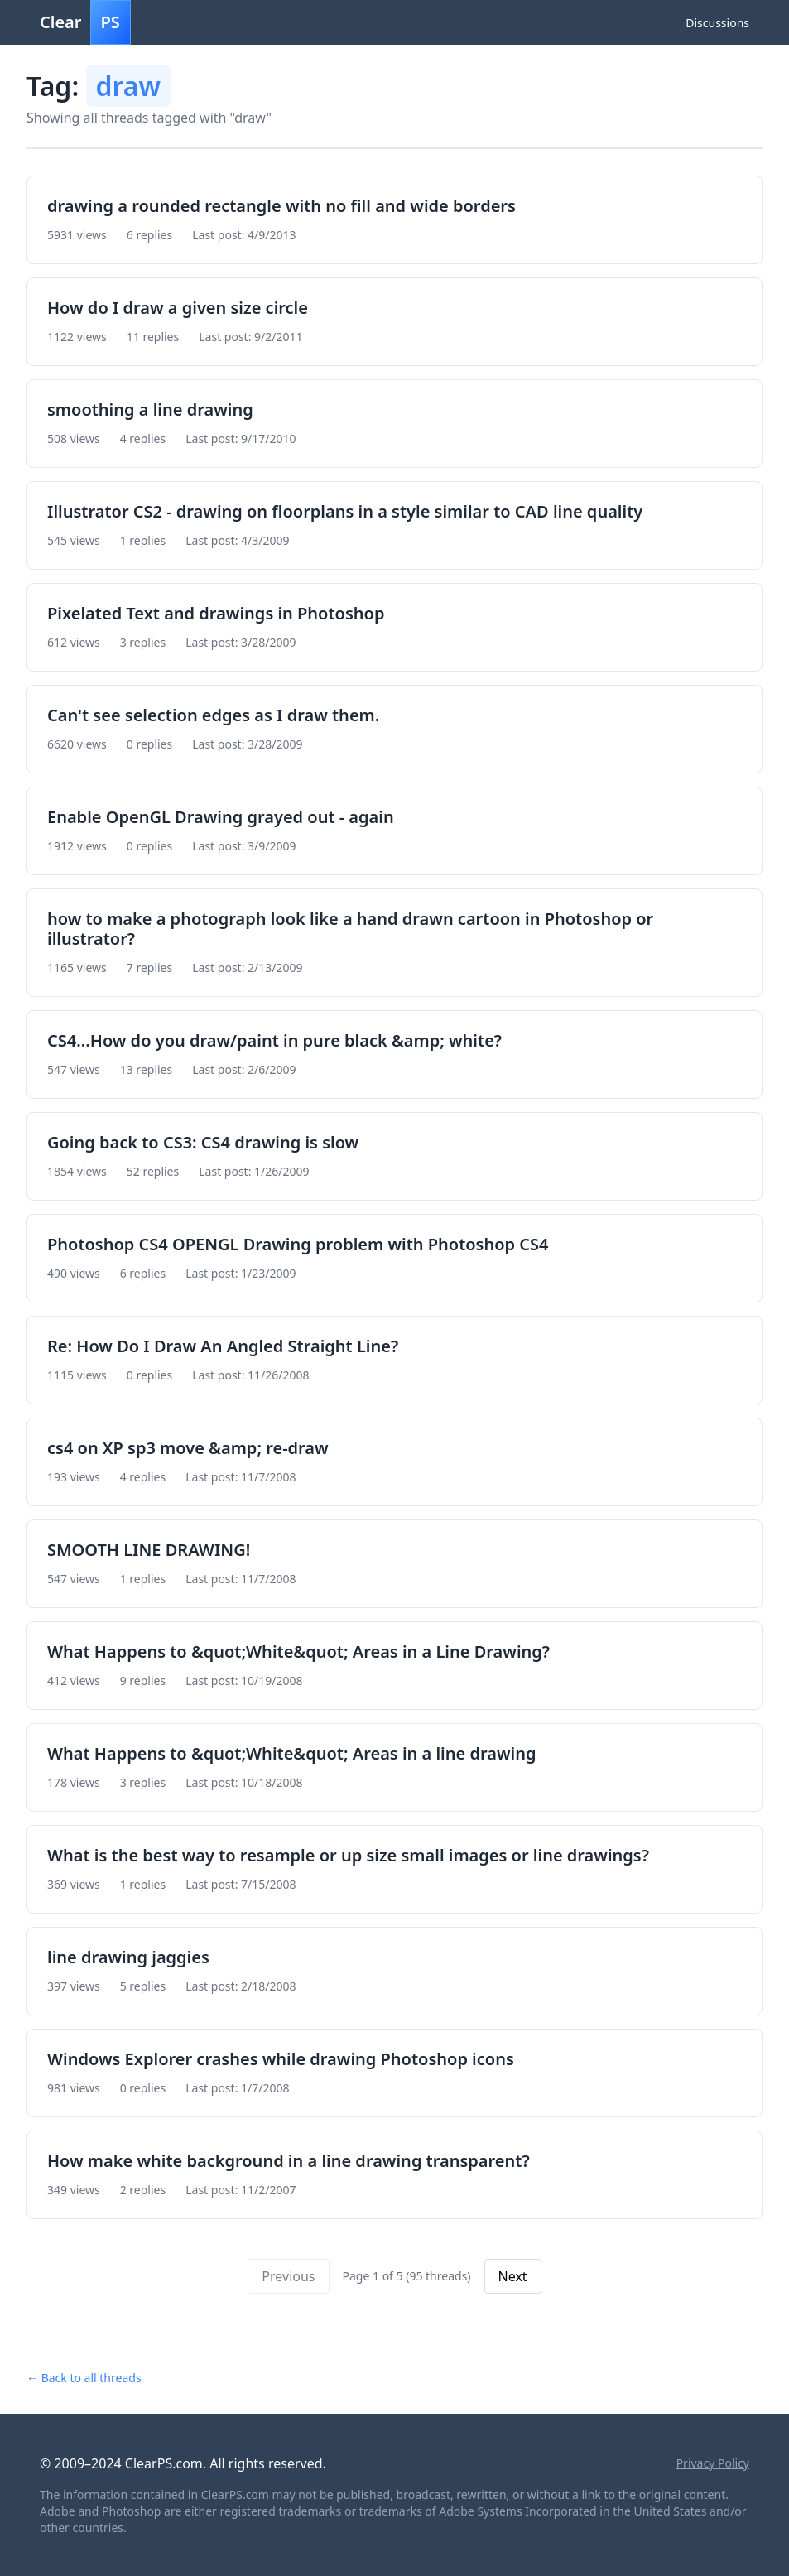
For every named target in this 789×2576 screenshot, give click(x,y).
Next (512, 2276)
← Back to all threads (84, 2378)
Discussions (717, 23)
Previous (288, 2276)
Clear (85, 22)
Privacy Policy (712, 2463)
